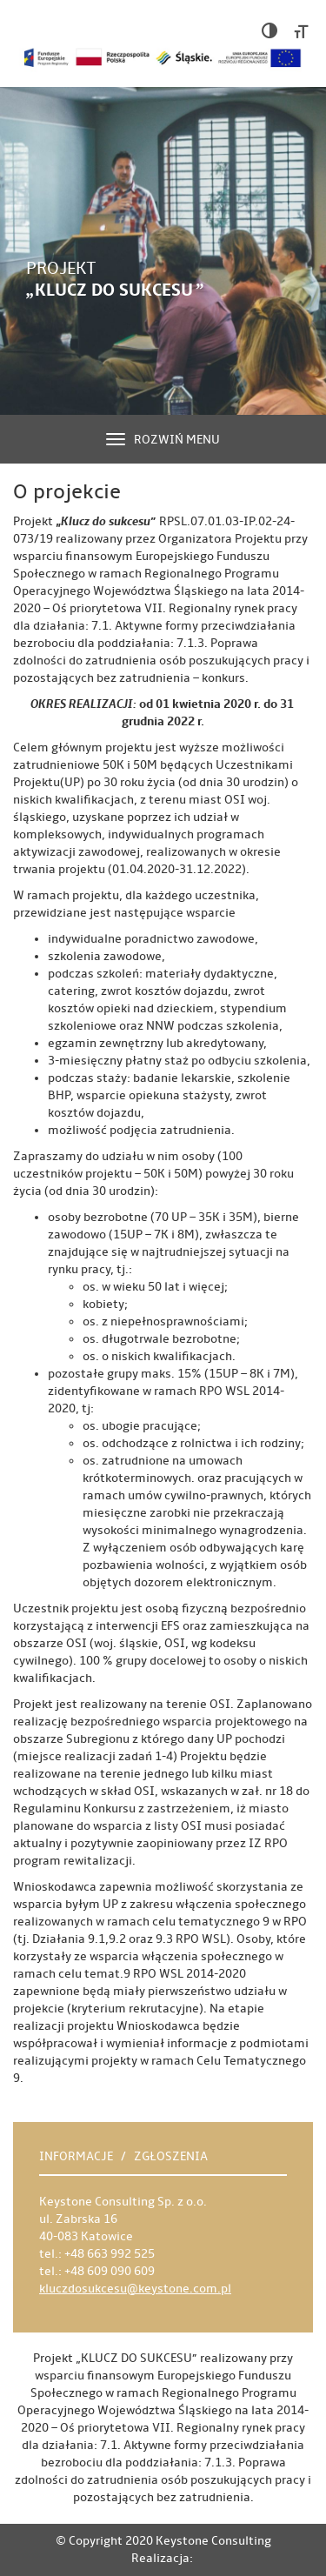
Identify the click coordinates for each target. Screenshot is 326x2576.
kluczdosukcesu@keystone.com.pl (135, 2288)
